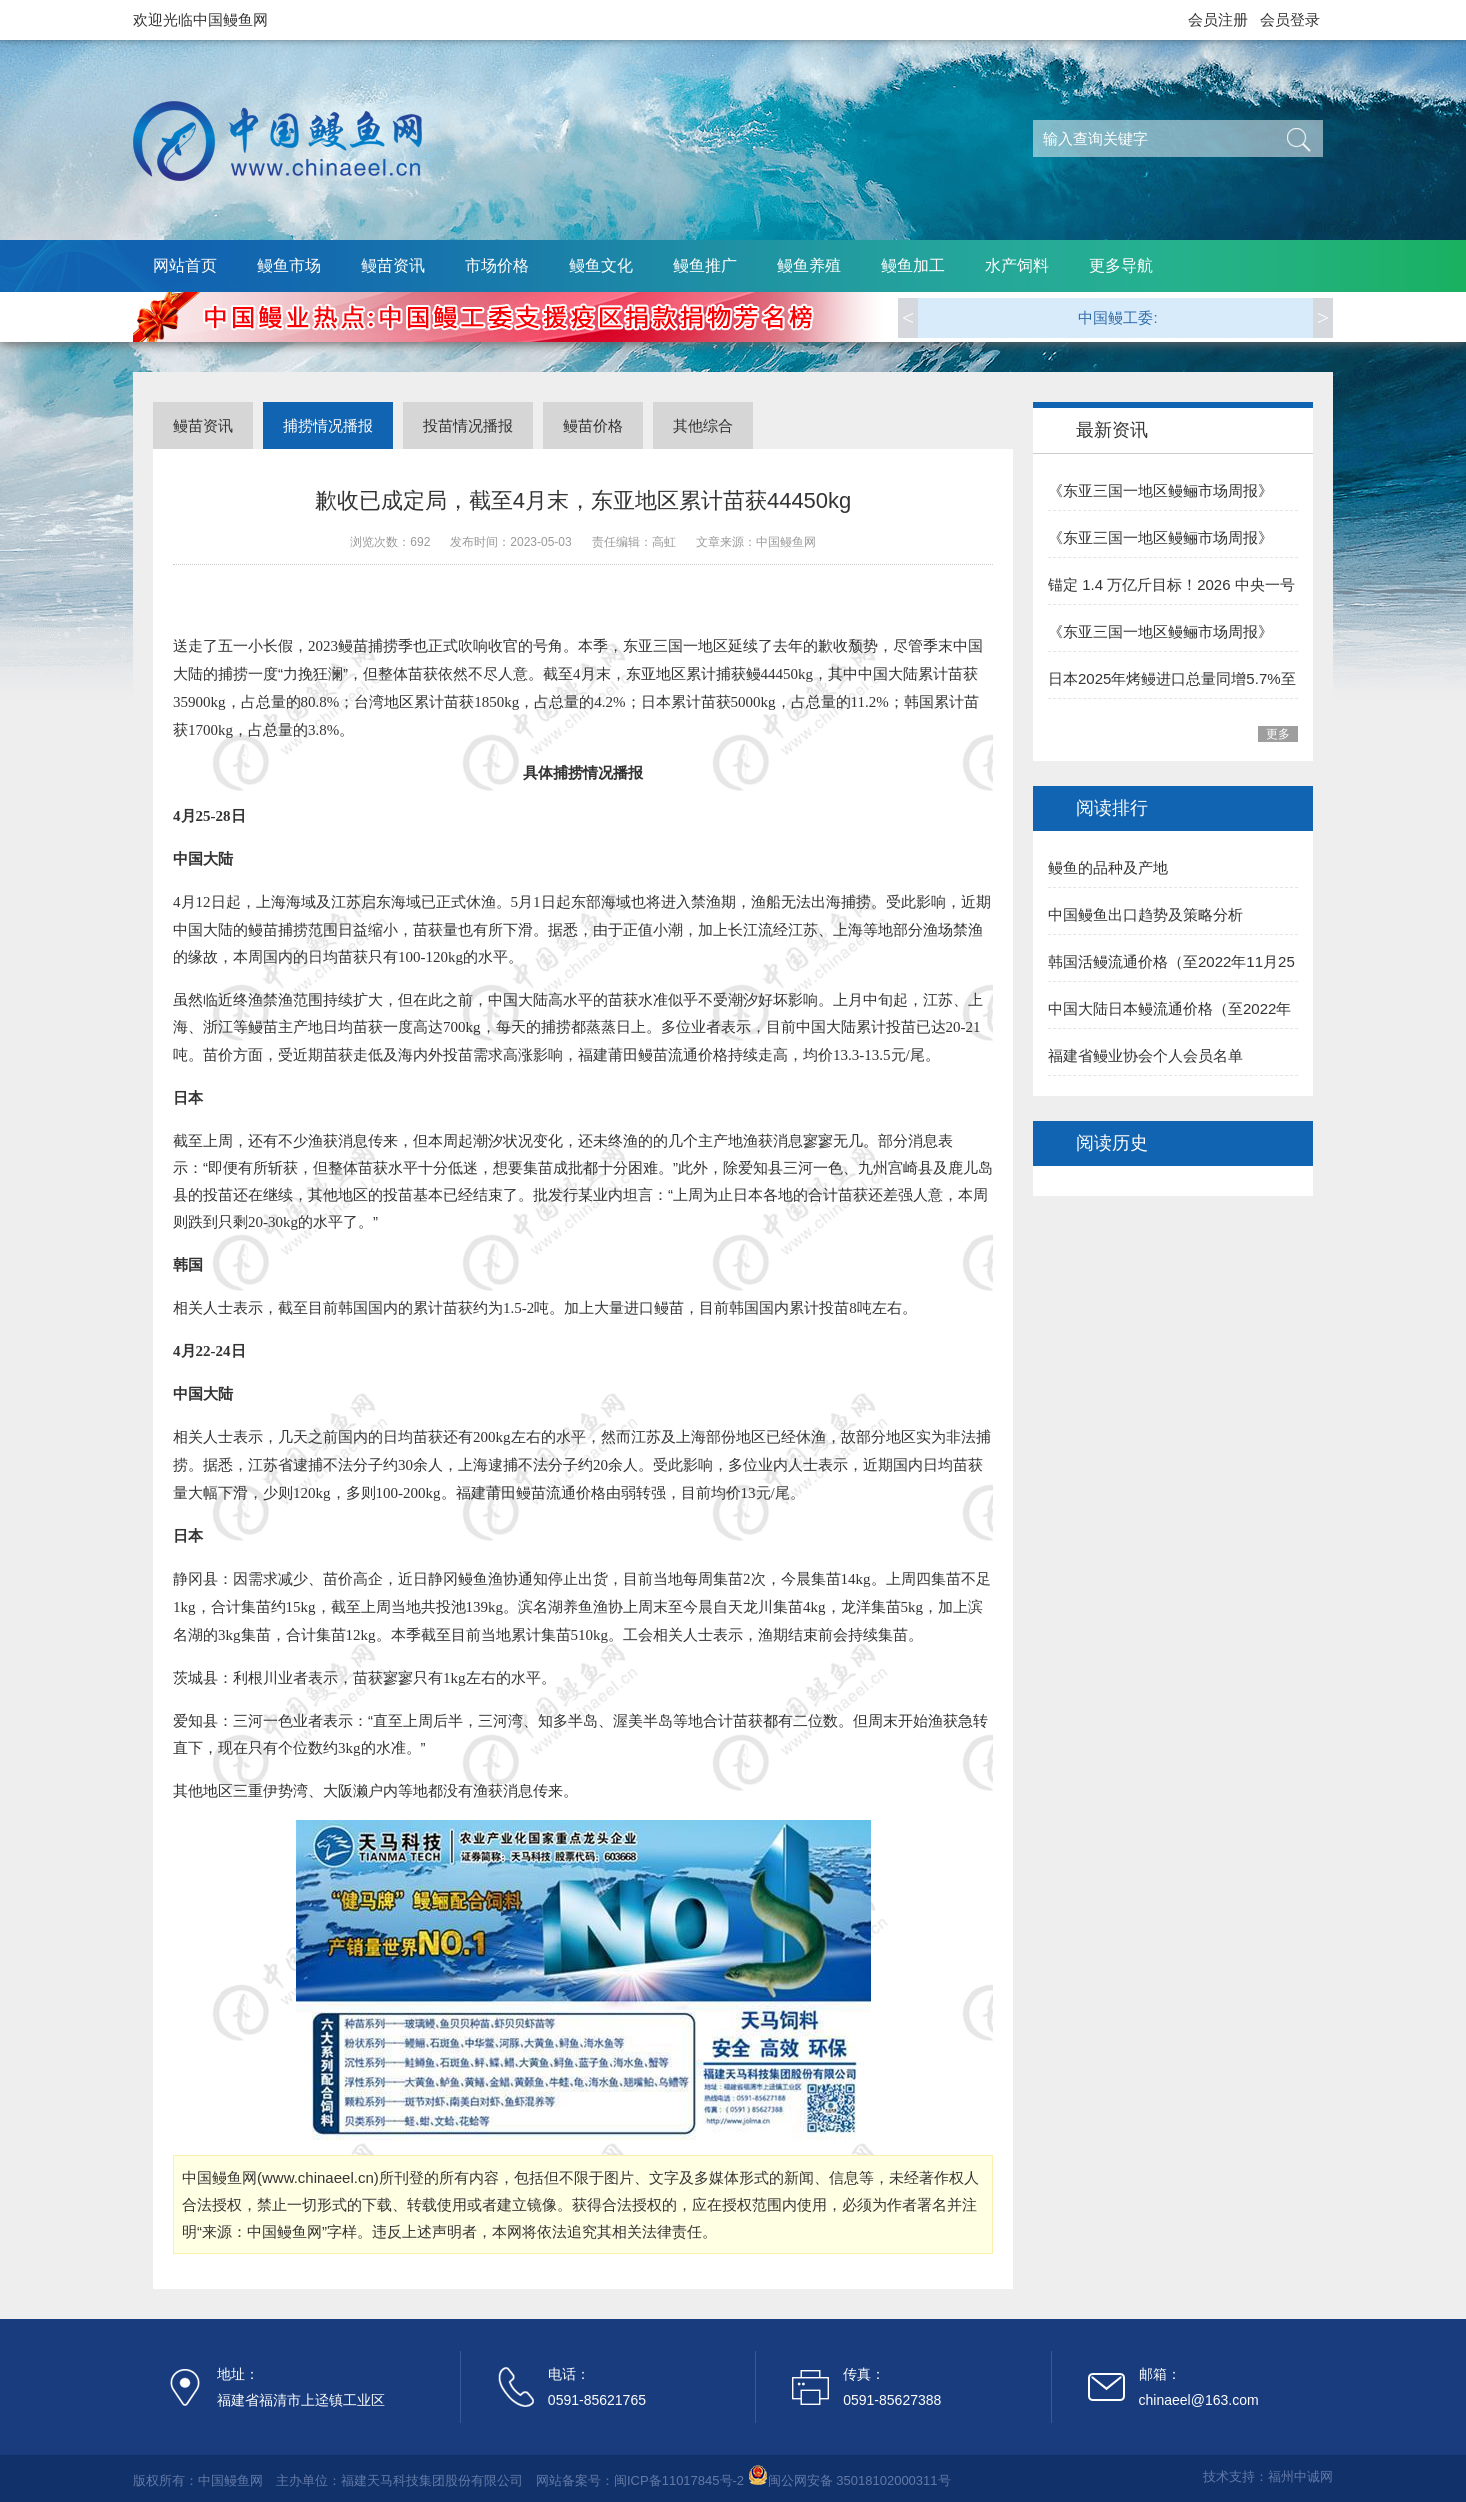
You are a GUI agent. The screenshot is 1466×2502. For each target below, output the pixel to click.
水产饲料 (1017, 265)
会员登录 (1290, 19)
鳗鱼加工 (913, 265)
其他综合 (703, 425)
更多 (1278, 734)
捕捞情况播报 (328, 425)
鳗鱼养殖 (809, 265)
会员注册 (1218, 19)
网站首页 (185, 265)
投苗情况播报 (468, 425)
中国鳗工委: (1117, 317)
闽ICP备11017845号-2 (679, 2480)
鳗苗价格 (593, 425)
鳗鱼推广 (705, 265)
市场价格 (497, 265)
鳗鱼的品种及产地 (1108, 867)
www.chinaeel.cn (318, 2177)
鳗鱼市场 (289, 265)
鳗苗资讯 (393, 265)
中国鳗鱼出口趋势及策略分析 (1145, 914)
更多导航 (1121, 265)
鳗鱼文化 (601, 265)
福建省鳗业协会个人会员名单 (1145, 1055)
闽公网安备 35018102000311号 (859, 2480)
